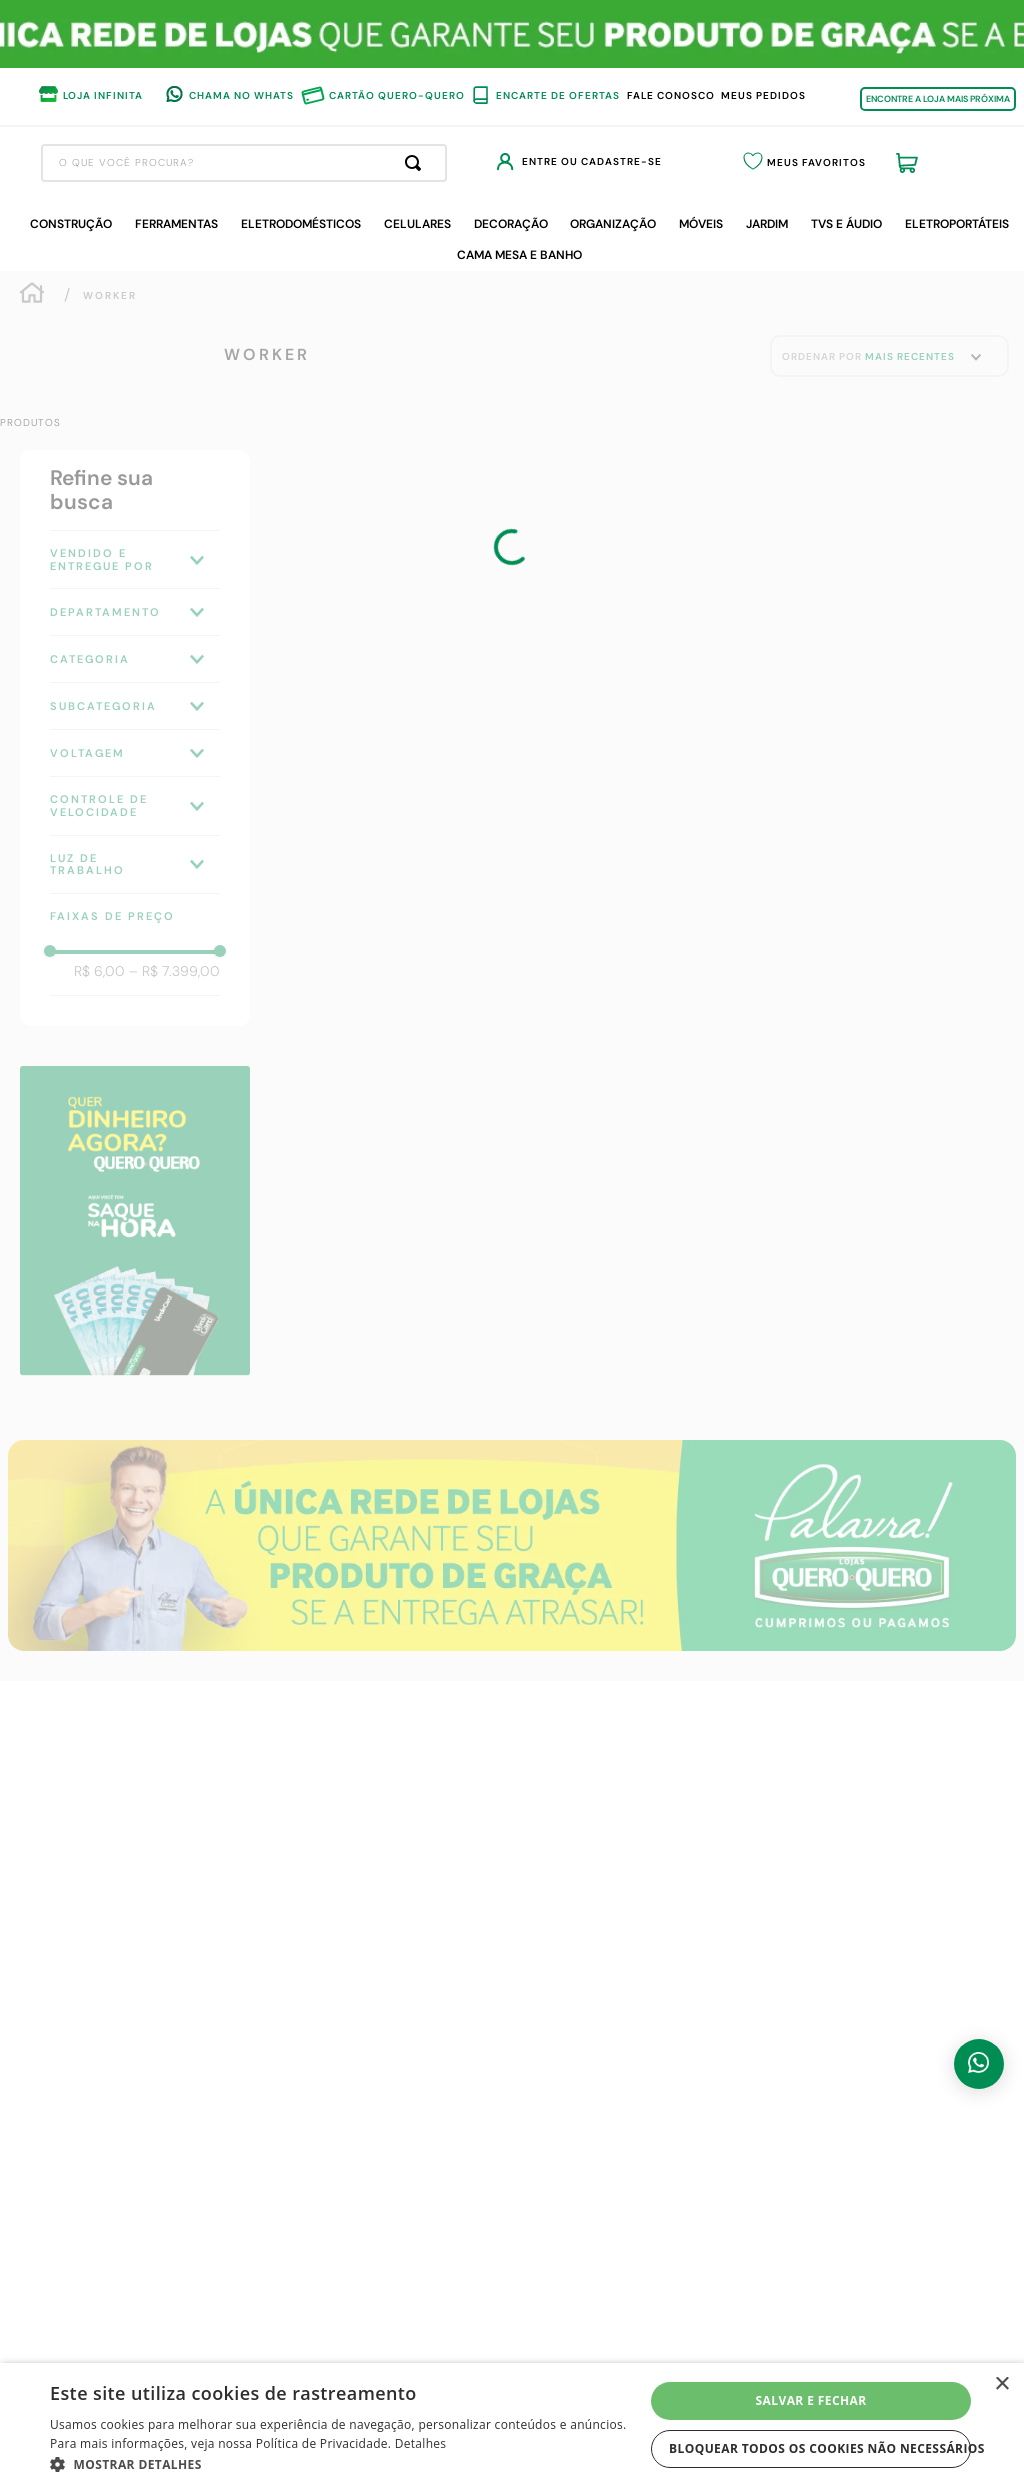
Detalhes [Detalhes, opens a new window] (421, 2443)
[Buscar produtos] (579, 163)
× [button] (1001, 2384)
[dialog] (512, 2425)
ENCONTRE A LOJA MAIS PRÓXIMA (938, 99)
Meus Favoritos (864, 164)
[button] (347, 2463)
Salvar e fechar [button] (811, 2400)
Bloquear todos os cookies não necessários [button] (820, 2448)
